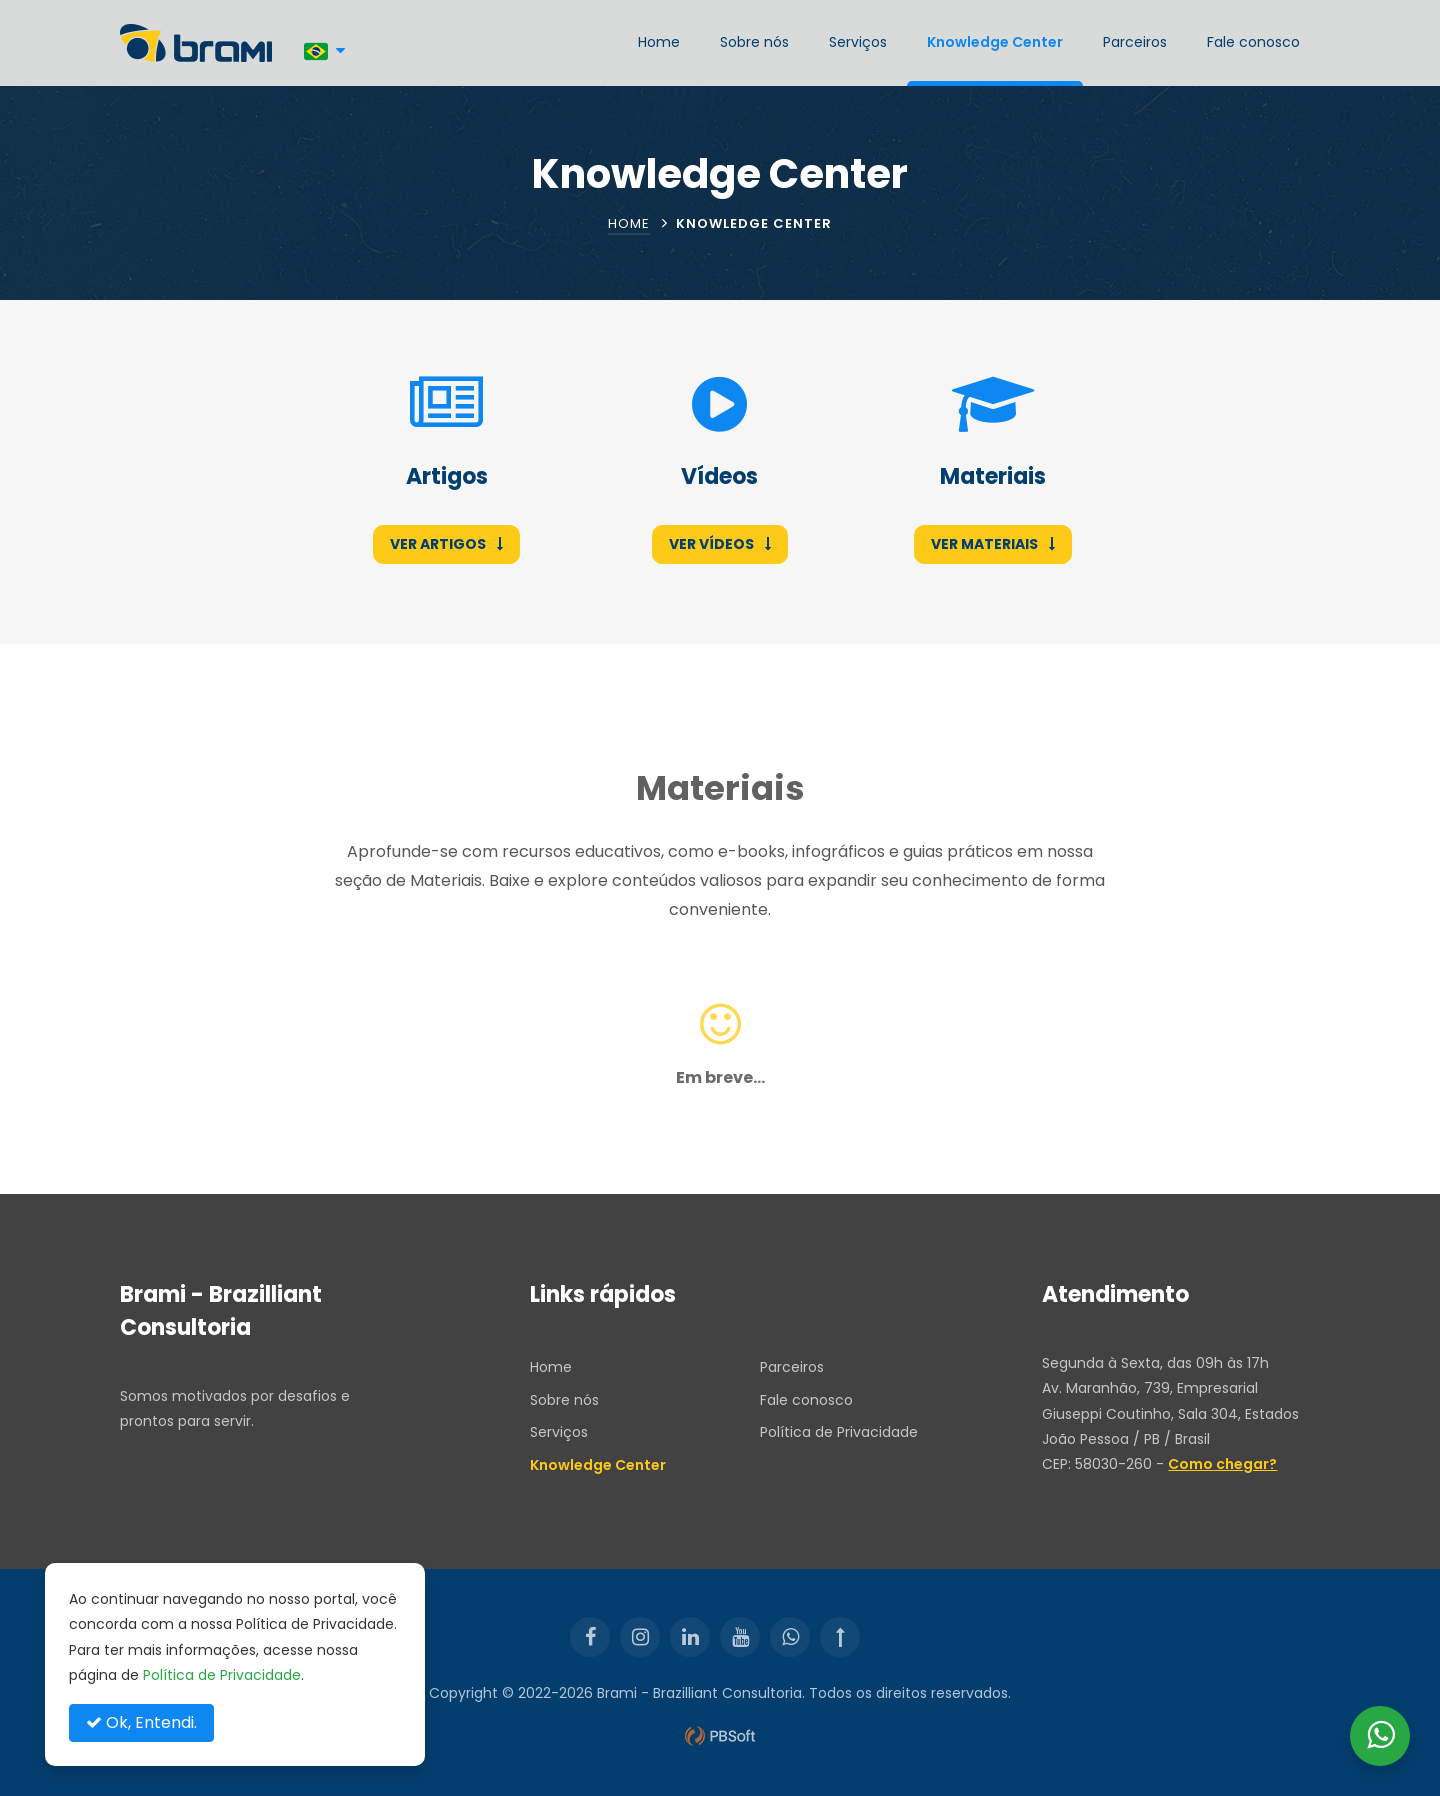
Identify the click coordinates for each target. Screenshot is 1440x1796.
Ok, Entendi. (141, 1722)
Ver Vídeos (720, 544)
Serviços (858, 42)
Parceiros (1135, 42)
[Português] (324, 50)
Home (659, 42)
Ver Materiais (993, 544)
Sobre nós (754, 42)
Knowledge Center (995, 42)
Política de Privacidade (839, 1432)
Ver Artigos (446, 544)
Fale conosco (1253, 42)
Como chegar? (1222, 1464)
